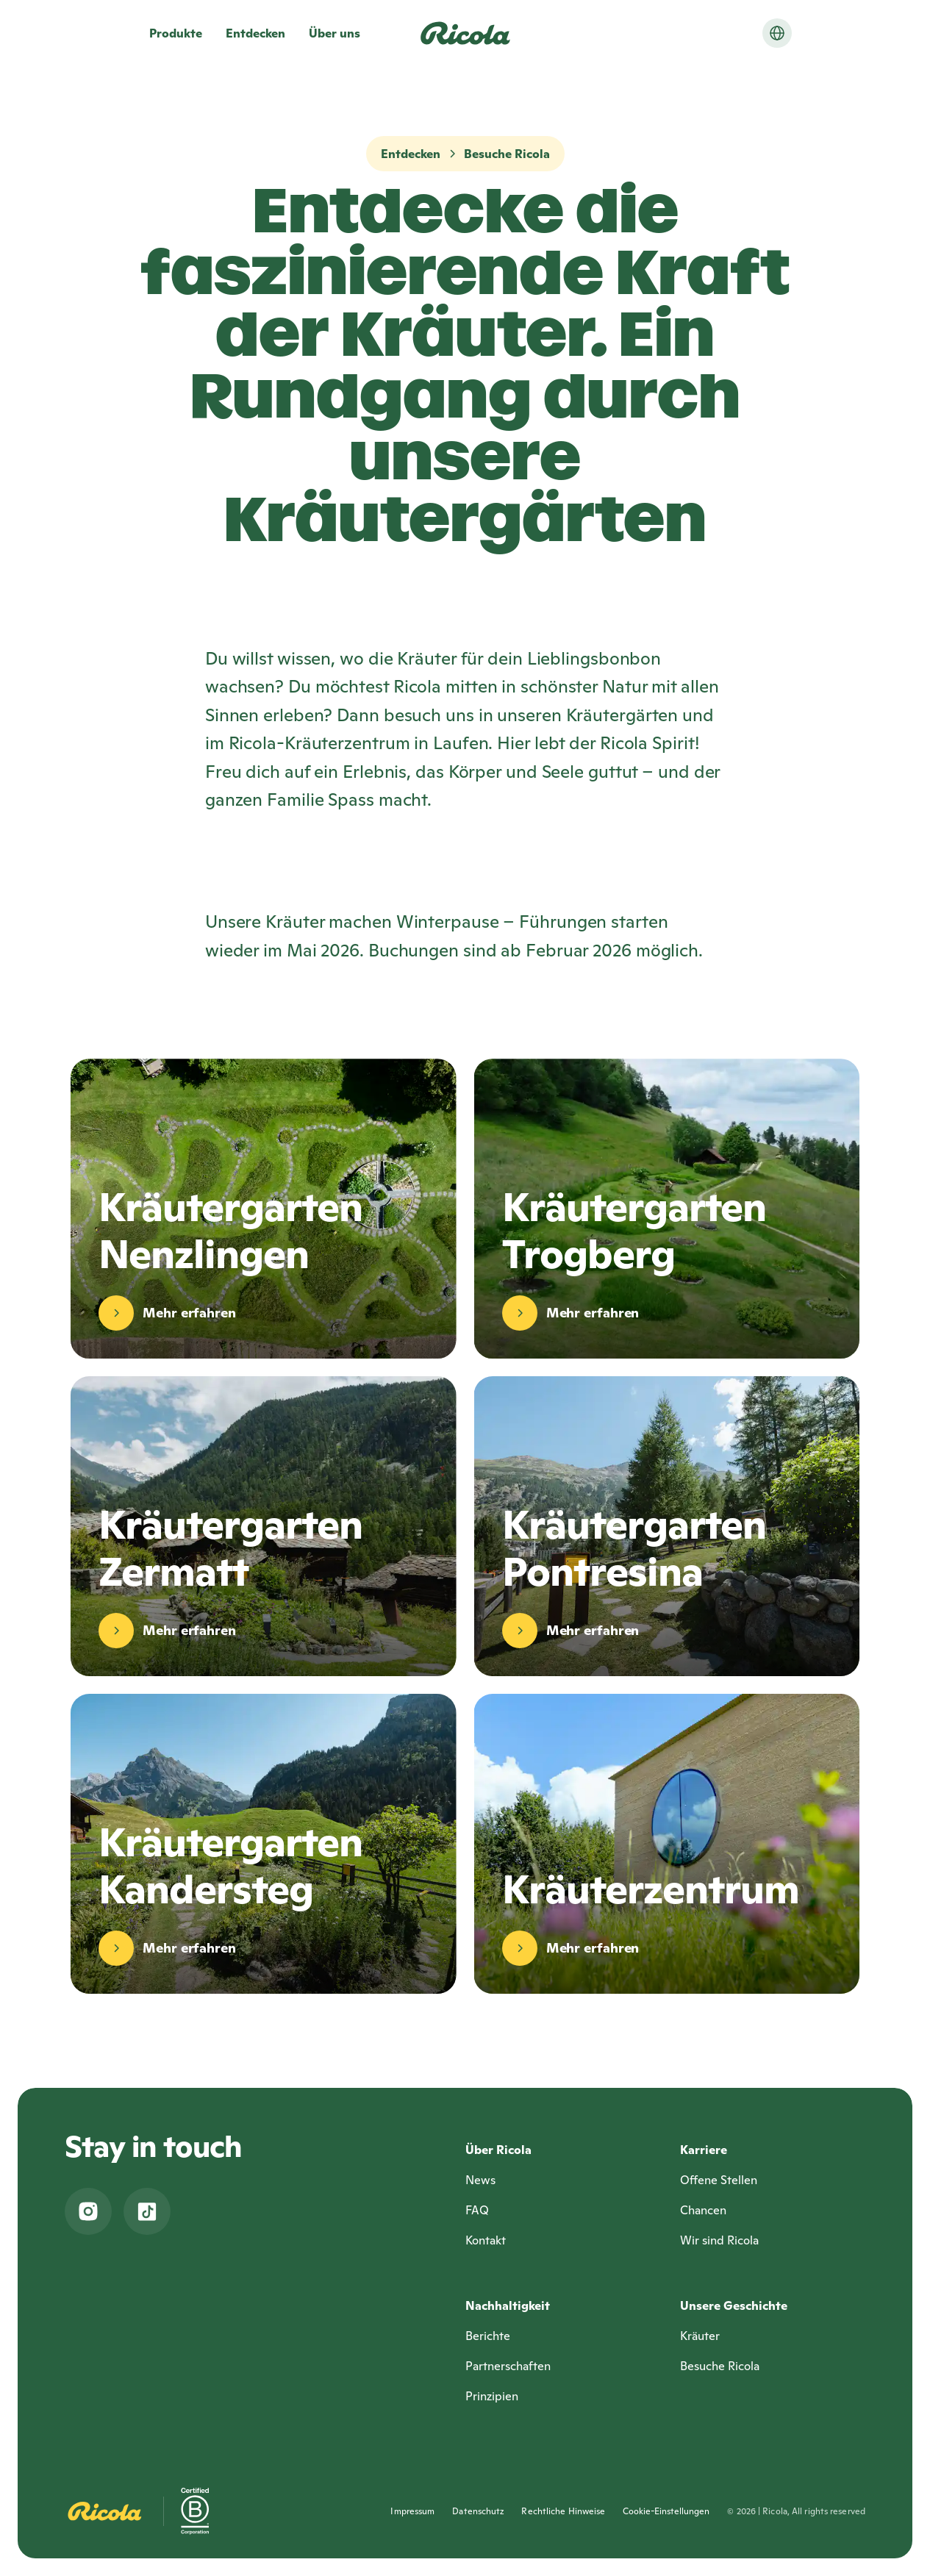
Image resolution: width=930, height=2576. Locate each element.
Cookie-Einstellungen (666, 2510)
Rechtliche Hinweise (563, 2510)
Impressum (412, 2510)
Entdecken (410, 153)
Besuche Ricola (507, 153)
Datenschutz (478, 2510)
